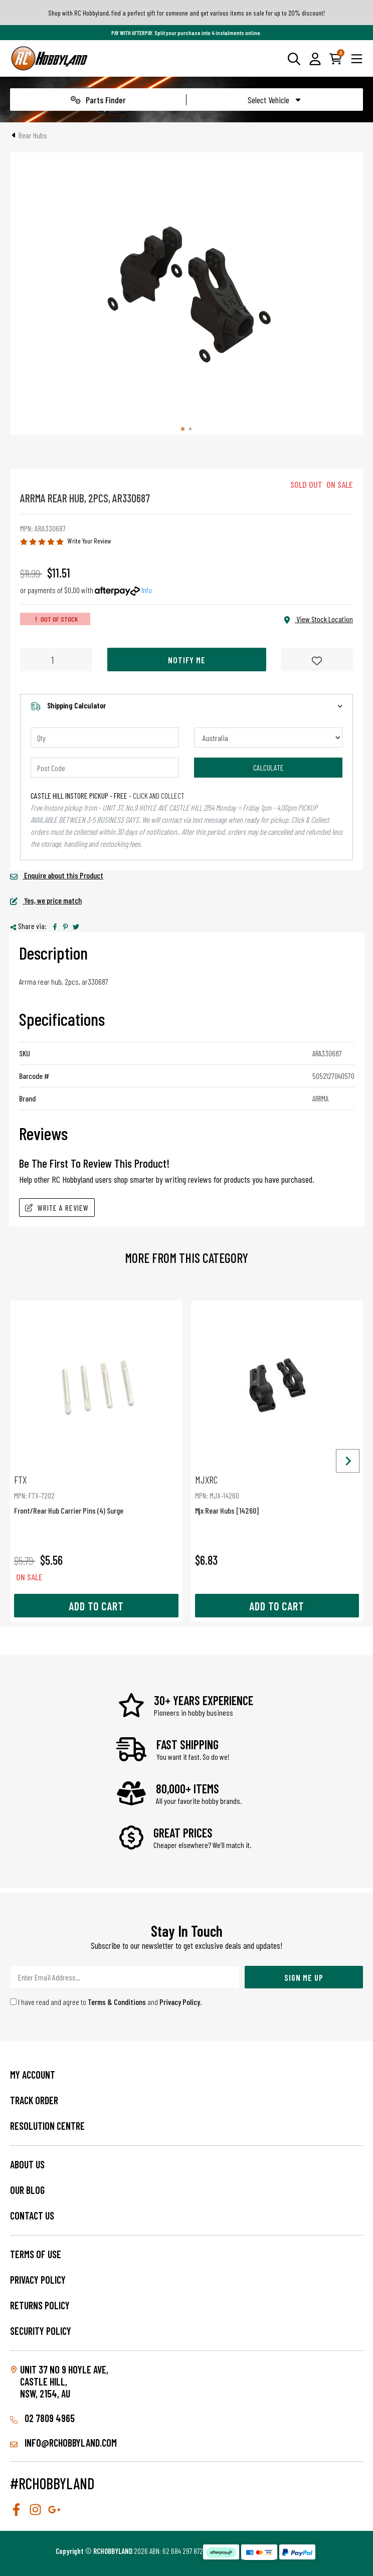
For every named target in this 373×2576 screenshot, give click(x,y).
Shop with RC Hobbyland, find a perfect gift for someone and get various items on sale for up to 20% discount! (186, 13)
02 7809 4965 (42, 2418)
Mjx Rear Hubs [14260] (277, 1494)
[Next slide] (347, 1461)
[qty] (105, 737)
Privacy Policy (179, 2001)
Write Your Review (89, 540)
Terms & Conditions (117, 2001)
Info (146, 590)
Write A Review (57, 1207)
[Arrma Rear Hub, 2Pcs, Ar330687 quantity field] (56, 659)
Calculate (268, 767)
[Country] (268, 737)
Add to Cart (96, 1605)
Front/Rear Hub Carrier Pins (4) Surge (96, 1494)
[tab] (182, 429)
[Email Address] (125, 1977)
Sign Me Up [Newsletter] (303, 1977)
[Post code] (105, 768)
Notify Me (187, 660)
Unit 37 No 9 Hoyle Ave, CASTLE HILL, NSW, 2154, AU (64, 2381)
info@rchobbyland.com (63, 2443)
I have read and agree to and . (106, 2001)
